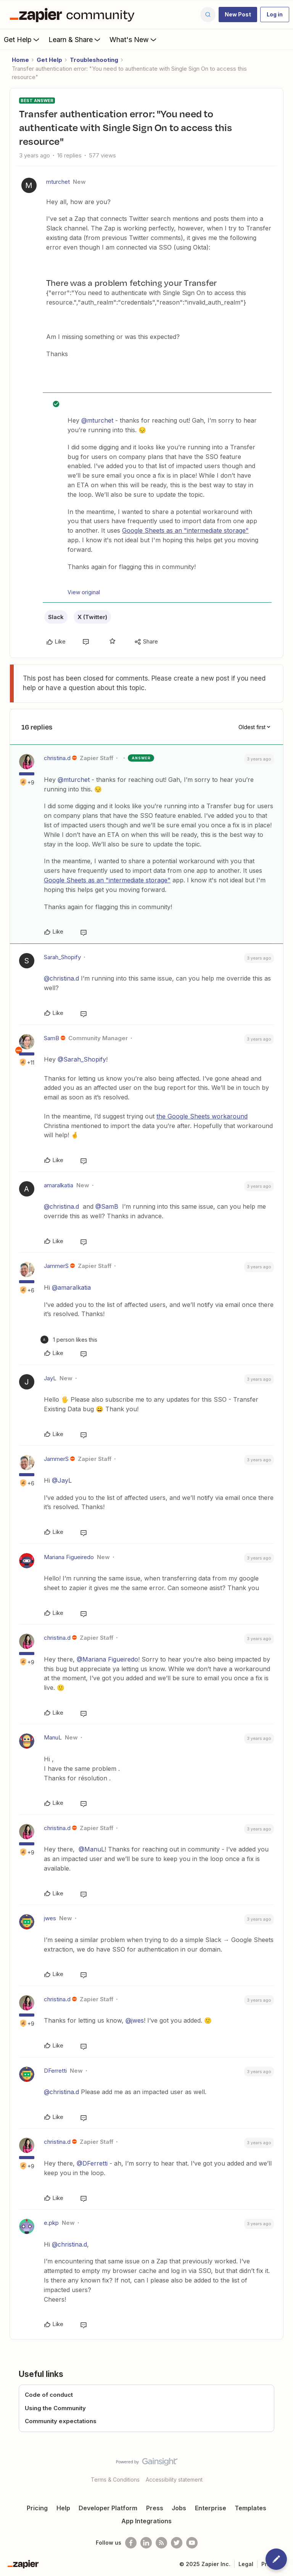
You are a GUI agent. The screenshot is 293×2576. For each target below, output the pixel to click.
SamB (51, 1038)
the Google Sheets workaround (202, 1116)
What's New (133, 39)
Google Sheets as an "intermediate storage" (185, 530)
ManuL (53, 1737)
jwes (50, 1918)
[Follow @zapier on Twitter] (176, 2542)
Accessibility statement (174, 2479)
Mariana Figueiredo (69, 1557)
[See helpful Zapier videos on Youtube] (192, 2542)
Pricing (37, 2508)
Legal (245, 2564)
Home (20, 59)
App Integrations (146, 2521)
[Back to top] (283, 2468)
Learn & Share (75, 39)
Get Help (22, 39)
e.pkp (51, 2222)
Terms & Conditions (115, 2479)
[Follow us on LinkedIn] (146, 2542)
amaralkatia (58, 1185)
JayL (50, 1378)
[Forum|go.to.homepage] (74, 14)
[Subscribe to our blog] (161, 2542)
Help (63, 2508)
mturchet (58, 181)
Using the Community (55, 2408)
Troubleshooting (94, 59)
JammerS (56, 1265)
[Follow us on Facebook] (131, 2542)
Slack (56, 617)
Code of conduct (49, 2394)
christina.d (57, 758)
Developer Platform (108, 2508)
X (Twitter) (92, 617)
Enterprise (210, 2508)
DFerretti (55, 2070)
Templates (250, 2508)
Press (154, 2508)
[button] (238, 14)
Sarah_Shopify (62, 957)
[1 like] (68, 1340)
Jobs (179, 2508)
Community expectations (61, 2421)
